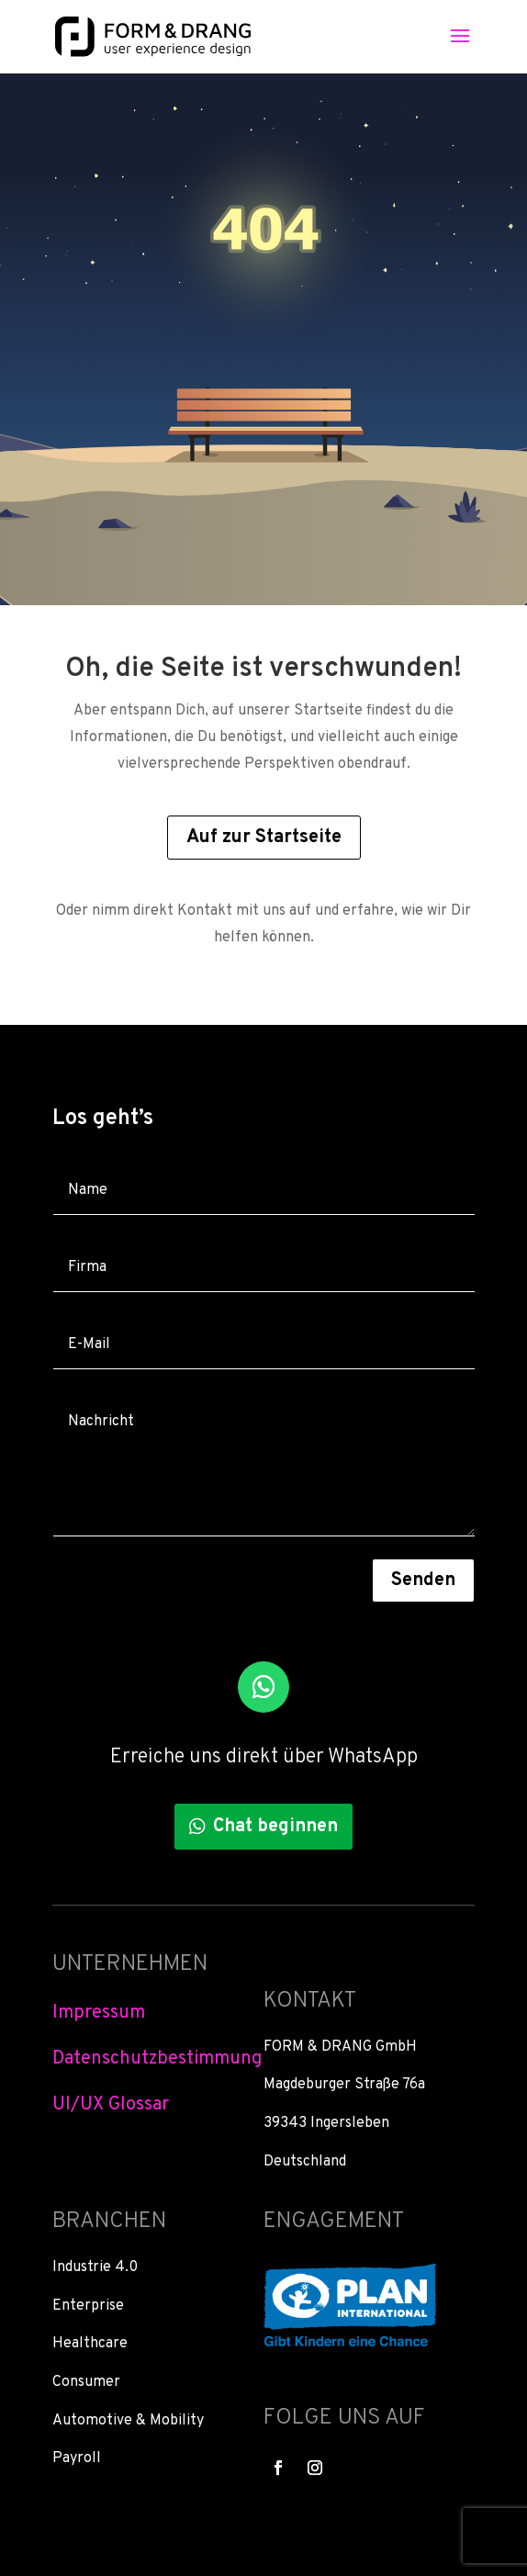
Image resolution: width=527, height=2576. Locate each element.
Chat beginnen (275, 1827)
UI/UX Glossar (110, 2105)
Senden (423, 1580)
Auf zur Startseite (264, 837)
